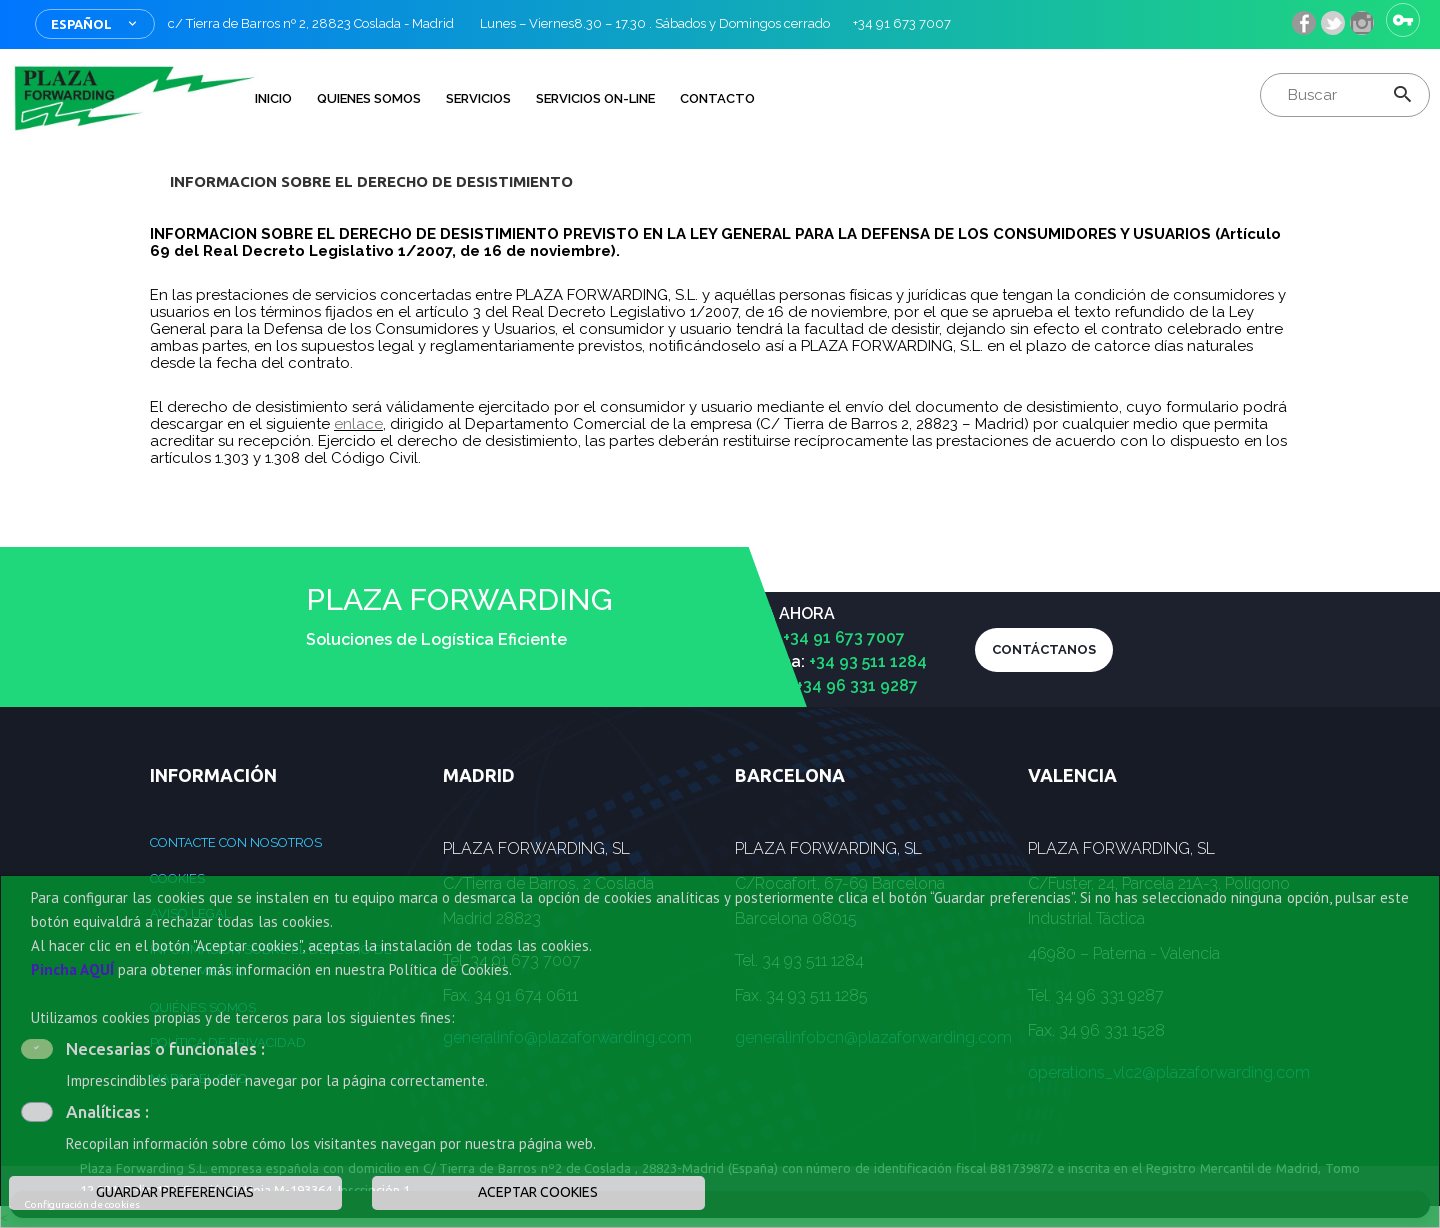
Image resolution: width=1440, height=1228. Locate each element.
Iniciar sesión (1403, 20)
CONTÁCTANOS (1044, 649)
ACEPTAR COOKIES (538, 1192)
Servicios (478, 98)
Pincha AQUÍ (72, 969)
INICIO (273, 98)
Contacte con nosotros (236, 842)
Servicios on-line (595, 98)
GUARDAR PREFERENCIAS (175, 1192)
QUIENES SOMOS (369, 98)
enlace (358, 424)
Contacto (717, 98)
